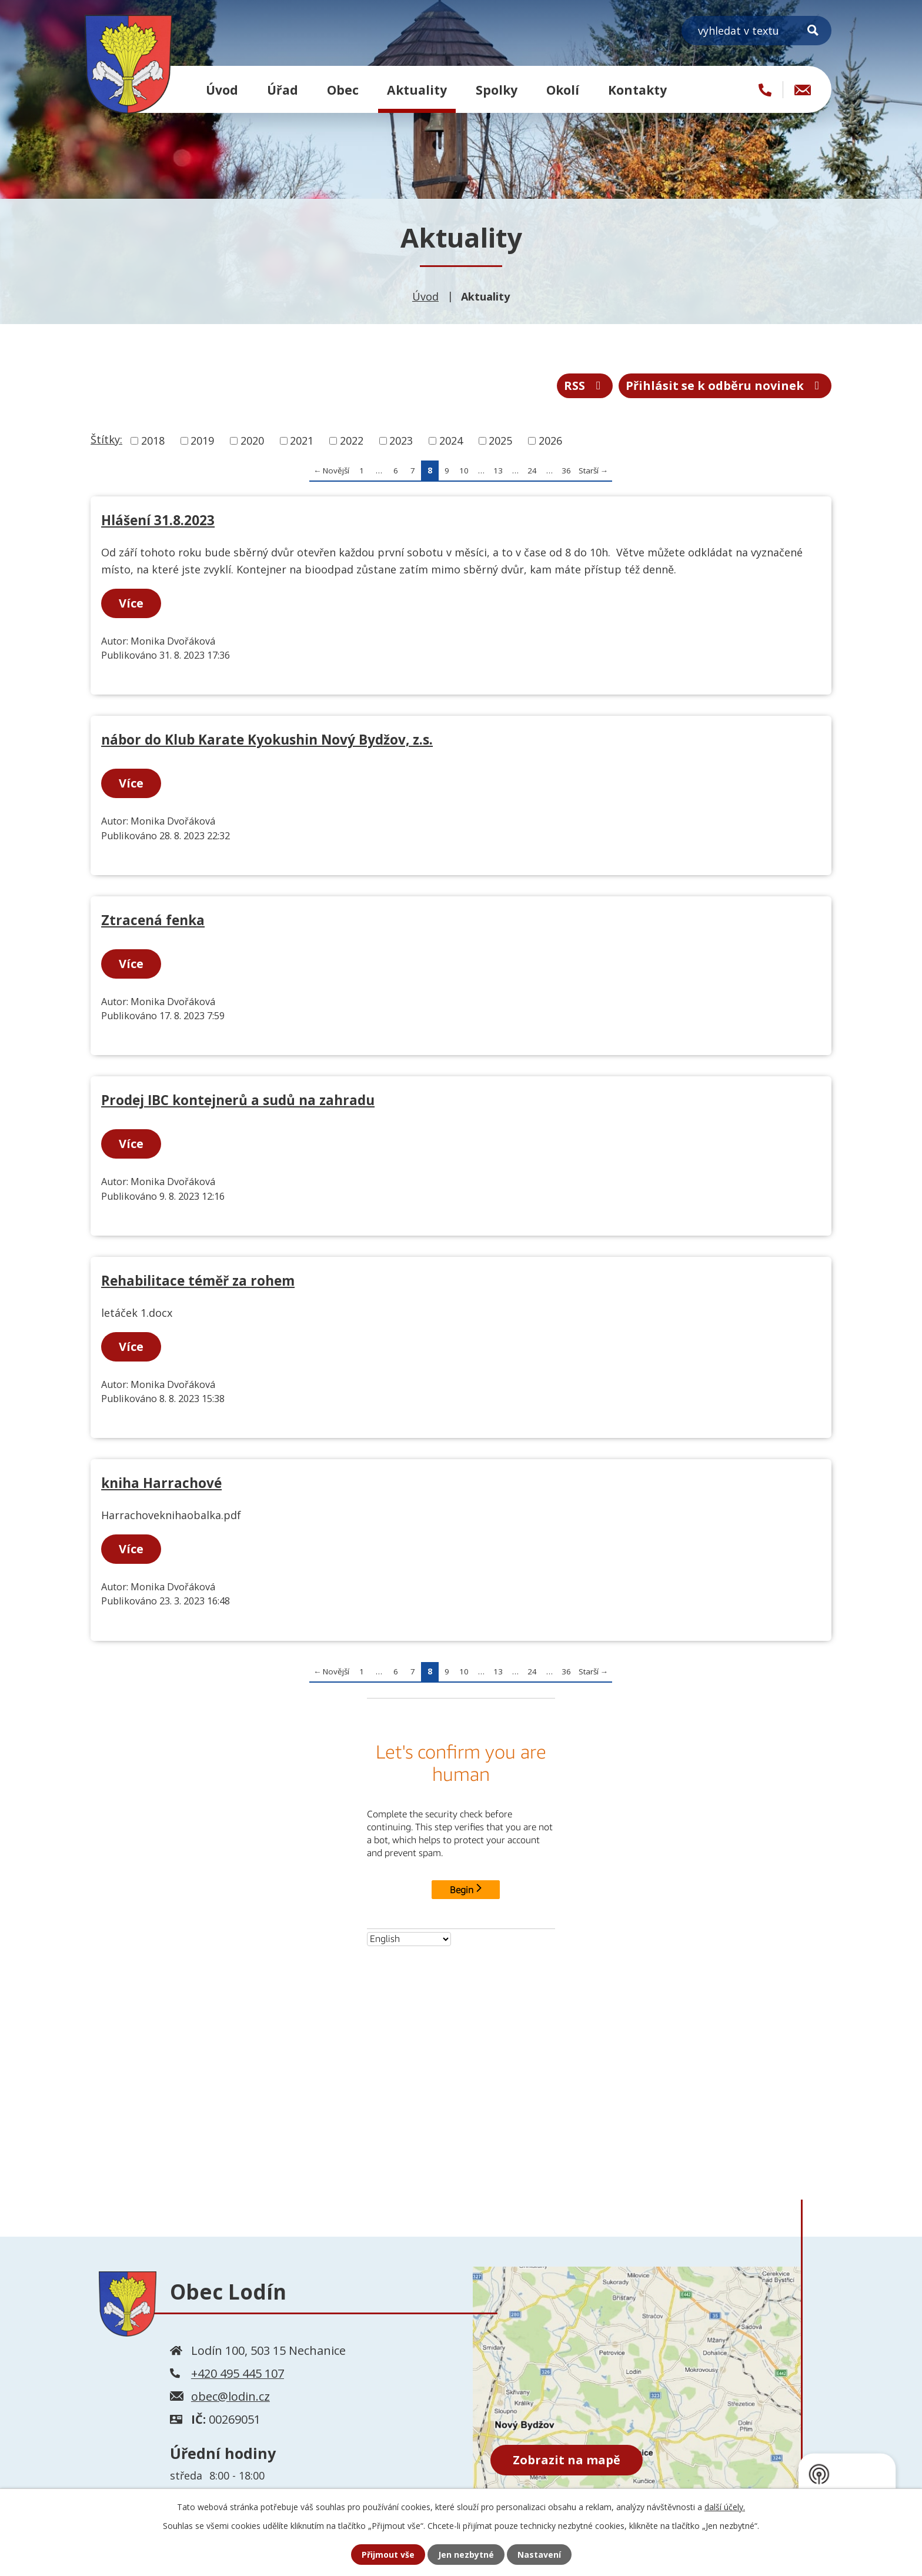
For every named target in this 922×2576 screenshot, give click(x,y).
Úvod (222, 89)
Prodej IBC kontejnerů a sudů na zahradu (238, 1100)
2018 (153, 440)
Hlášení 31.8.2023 (158, 520)
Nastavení (539, 2554)
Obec (343, 89)
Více (131, 603)
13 (498, 470)
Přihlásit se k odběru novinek (725, 385)
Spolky (496, 89)
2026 (550, 440)
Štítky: (106, 439)
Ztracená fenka (153, 920)
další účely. (724, 2506)
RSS (585, 385)
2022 (351, 440)
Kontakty (637, 89)
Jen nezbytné (466, 2554)
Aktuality (417, 89)
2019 (202, 440)
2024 (451, 440)
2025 (500, 440)
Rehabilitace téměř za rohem (198, 1281)
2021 (301, 440)
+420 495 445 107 (237, 2373)
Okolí (562, 89)
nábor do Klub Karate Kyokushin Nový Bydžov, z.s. (267, 739)
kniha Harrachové (161, 1483)
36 (566, 470)
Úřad (282, 89)
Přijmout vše (388, 2554)
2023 (401, 440)
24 (532, 470)
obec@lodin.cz (230, 2396)
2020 (252, 440)
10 (464, 470)
